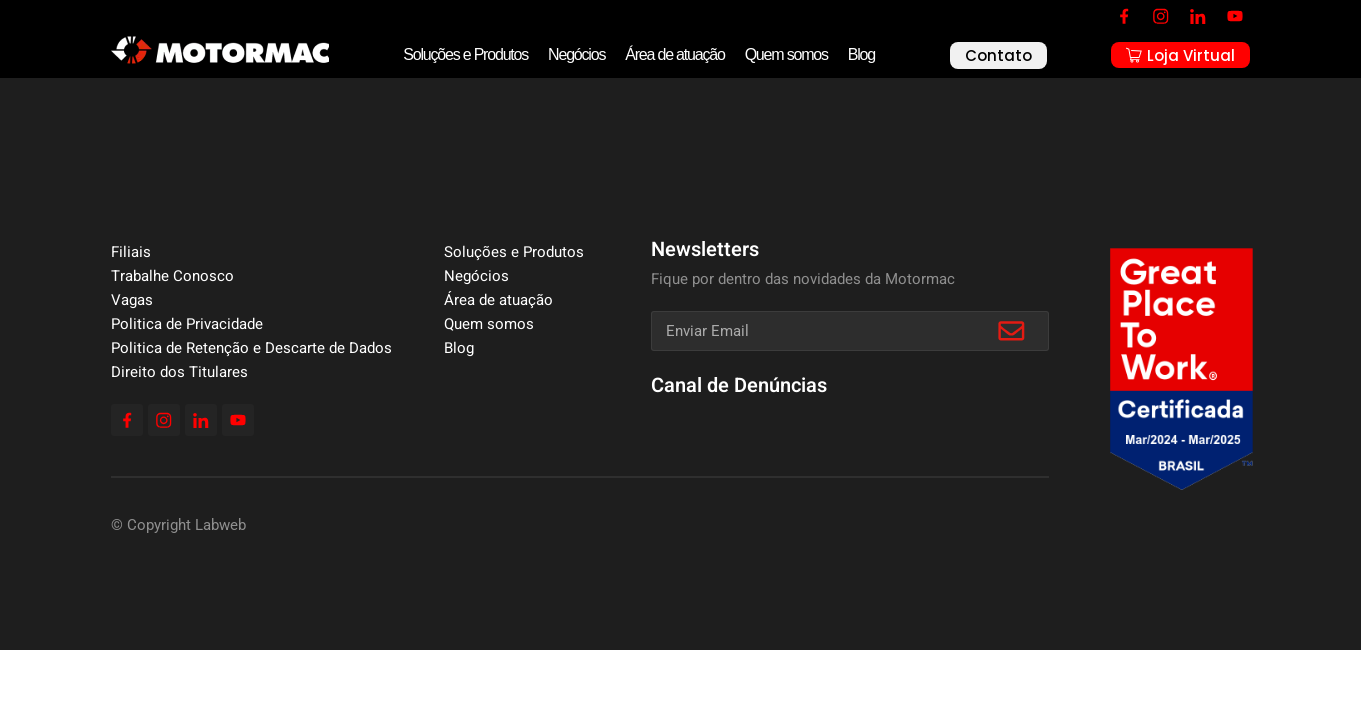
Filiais (131, 252)
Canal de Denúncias (739, 385)
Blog (861, 54)
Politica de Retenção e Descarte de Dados (251, 348)
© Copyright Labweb (178, 525)
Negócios (576, 54)
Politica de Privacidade (187, 324)
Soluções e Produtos (465, 54)
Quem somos (786, 54)
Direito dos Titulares (179, 372)
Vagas (132, 300)
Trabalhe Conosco (172, 276)
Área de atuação (674, 54)
